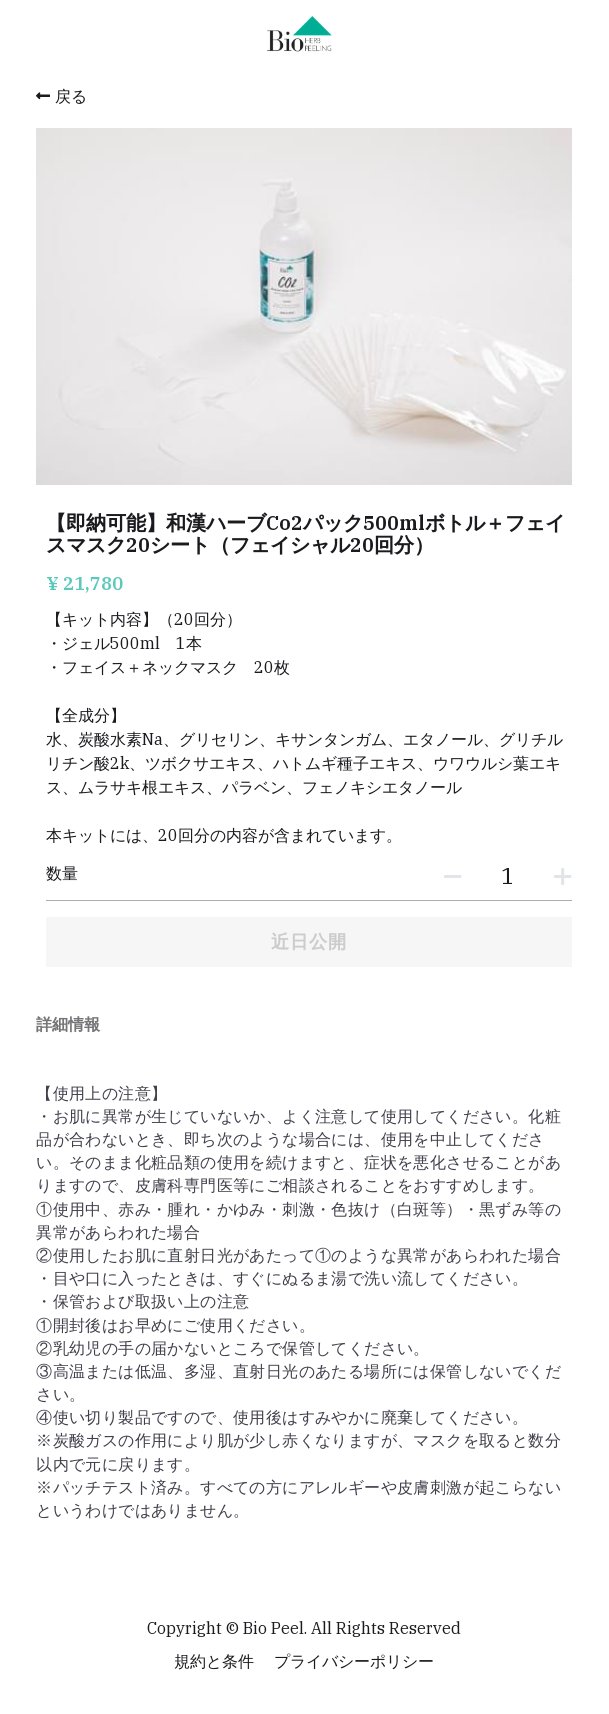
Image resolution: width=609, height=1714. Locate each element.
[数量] (507, 875)
